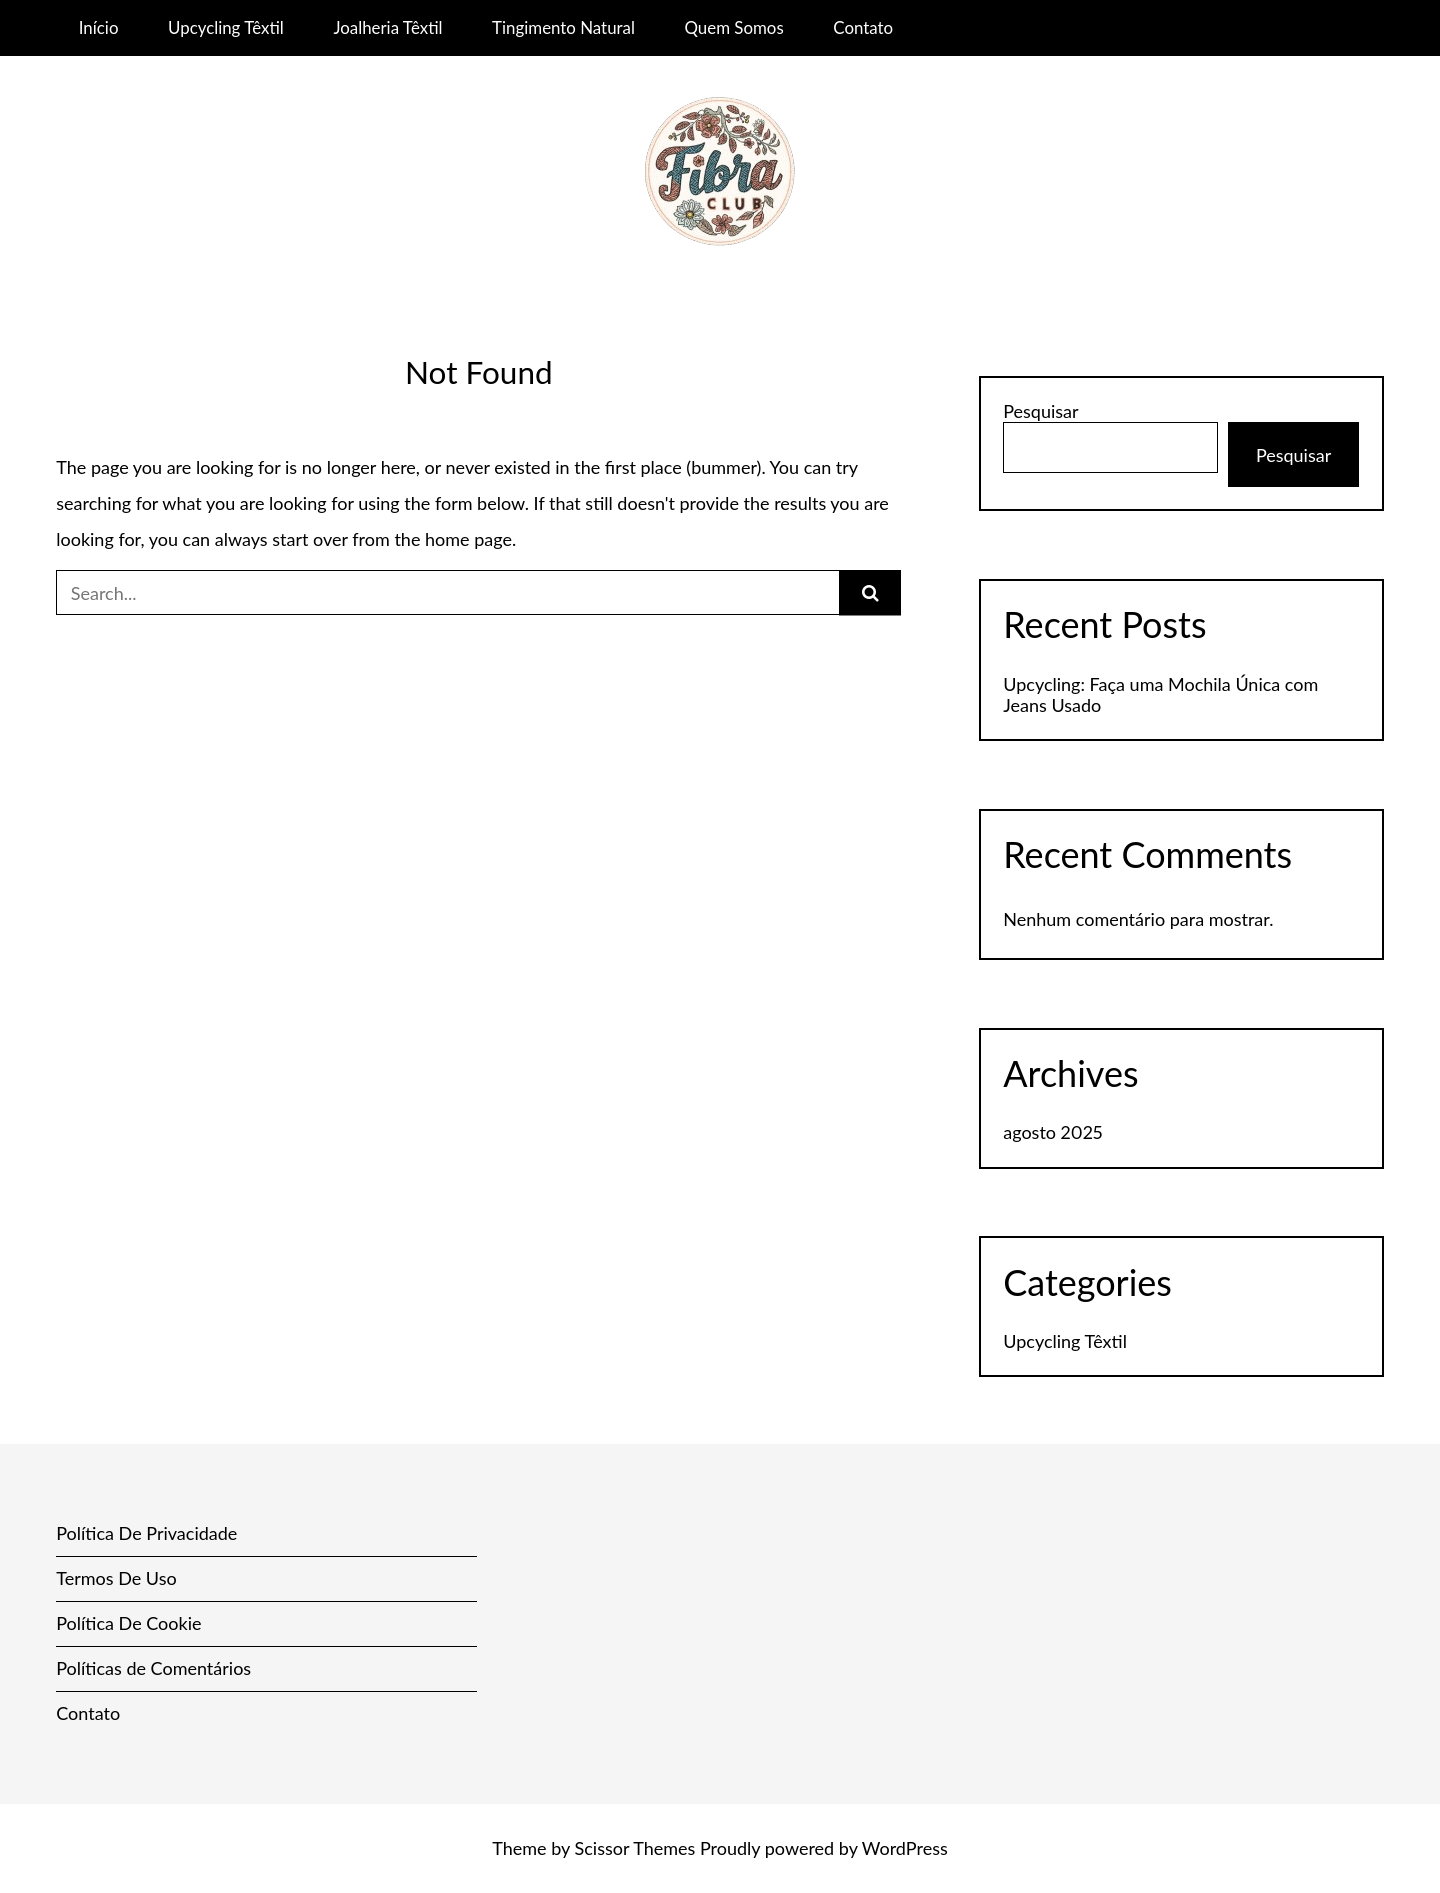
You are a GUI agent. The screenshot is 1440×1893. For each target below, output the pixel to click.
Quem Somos (733, 27)
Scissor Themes (635, 1848)
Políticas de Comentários (153, 1668)
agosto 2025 (1052, 1132)
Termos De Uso (116, 1578)
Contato (863, 27)
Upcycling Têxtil (226, 27)
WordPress (905, 1848)
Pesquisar (1040, 411)
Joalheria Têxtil (387, 27)
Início (99, 27)
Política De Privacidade (146, 1533)
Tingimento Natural (563, 27)
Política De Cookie (128, 1623)
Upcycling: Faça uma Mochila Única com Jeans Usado (1160, 695)
